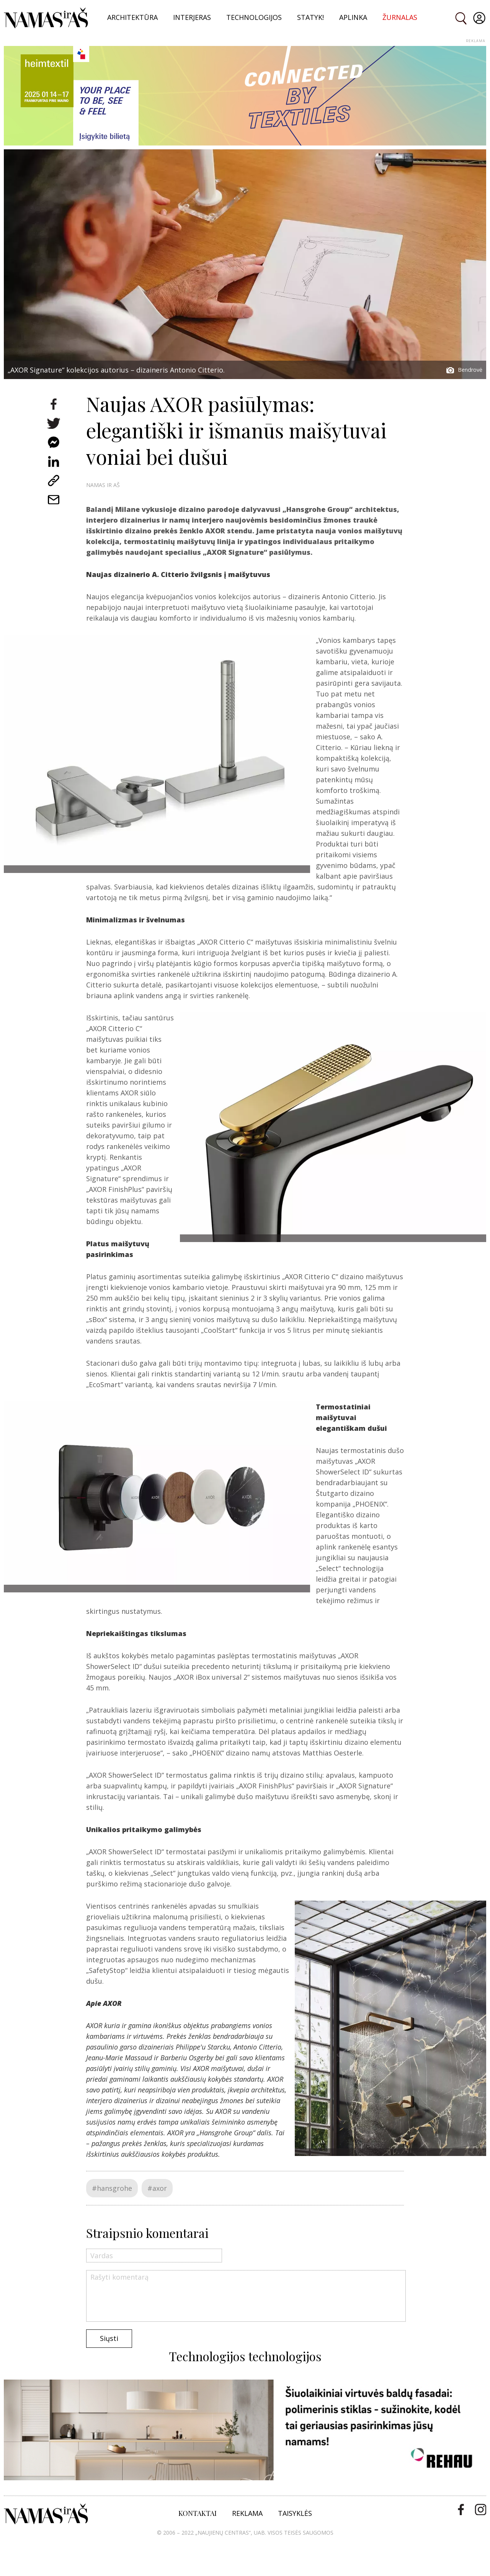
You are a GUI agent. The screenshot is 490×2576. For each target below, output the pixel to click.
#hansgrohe (112, 2188)
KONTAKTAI (197, 2513)
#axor (157, 2188)
